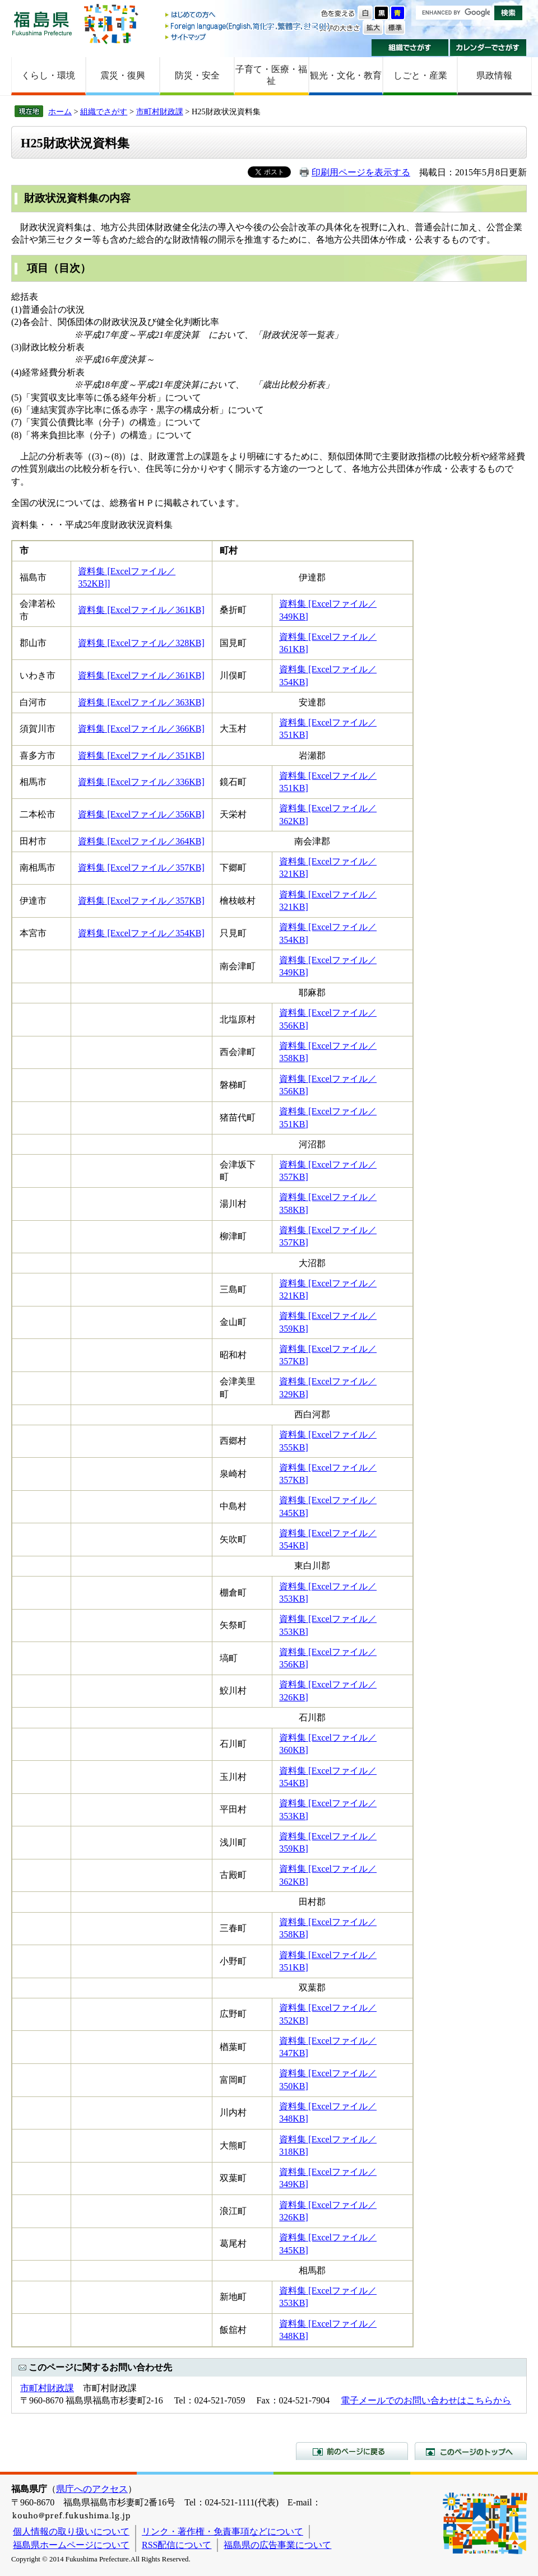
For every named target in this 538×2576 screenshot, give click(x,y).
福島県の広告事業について (277, 2545)
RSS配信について (176, 2545)
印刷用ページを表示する (361, 172)
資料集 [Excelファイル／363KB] (141, 702)
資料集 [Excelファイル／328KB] (141, 643)
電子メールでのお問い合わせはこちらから (426, 2400)
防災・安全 (197, 75)
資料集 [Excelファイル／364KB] (141, 841)
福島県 (42, 23)
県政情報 (494, 75)
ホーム (60, 111)
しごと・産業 (420, 75)
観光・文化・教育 (346, 75)
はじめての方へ (248, 15)
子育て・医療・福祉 (271, 75)
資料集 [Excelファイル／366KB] (141, 728)
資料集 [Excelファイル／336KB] (141, 782)
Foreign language (248, 26)
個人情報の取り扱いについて (71, 2531)
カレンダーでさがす (488, 47)
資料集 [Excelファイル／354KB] (141, 933)
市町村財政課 (159, 111)
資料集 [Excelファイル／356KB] (141, 814)
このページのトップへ (471, 2451)
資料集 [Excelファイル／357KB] (141, 867)
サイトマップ (248, 36)
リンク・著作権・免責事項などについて (222, 2531)
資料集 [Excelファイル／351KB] (141, 755)
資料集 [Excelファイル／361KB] (141, 610)
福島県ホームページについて (71, 2545)
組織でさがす (410, 47)
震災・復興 (122, 75)
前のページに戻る (352, 2451)
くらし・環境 (48, 75)
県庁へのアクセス (92, 2489)
